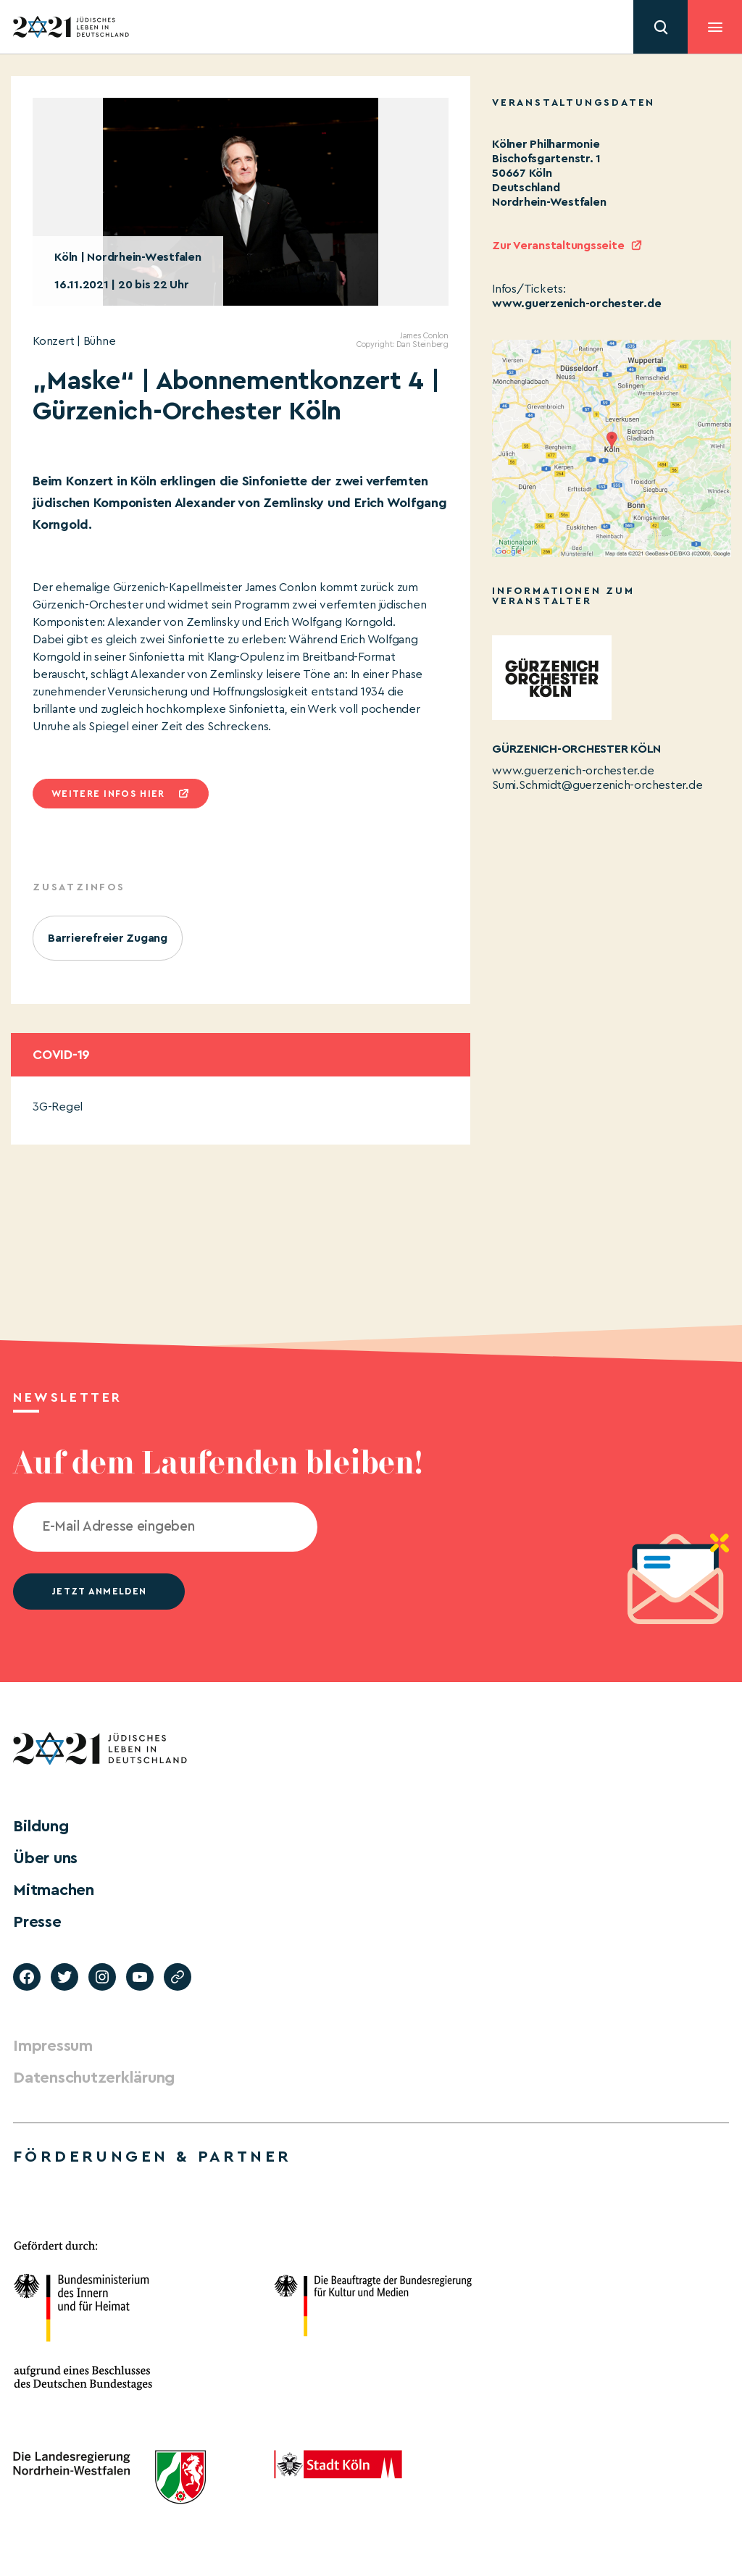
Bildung (40, 1826)
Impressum (53, 2046)
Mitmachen (53, 1890)
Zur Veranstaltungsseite (558, 245)
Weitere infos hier (107, 793)
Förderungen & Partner (152, 2157)
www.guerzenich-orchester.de (577, 303)
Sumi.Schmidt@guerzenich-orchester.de (597, 785)
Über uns (45, 1858)
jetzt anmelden (98, 1591)
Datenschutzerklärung (94, 2078)
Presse (37, 1922)
